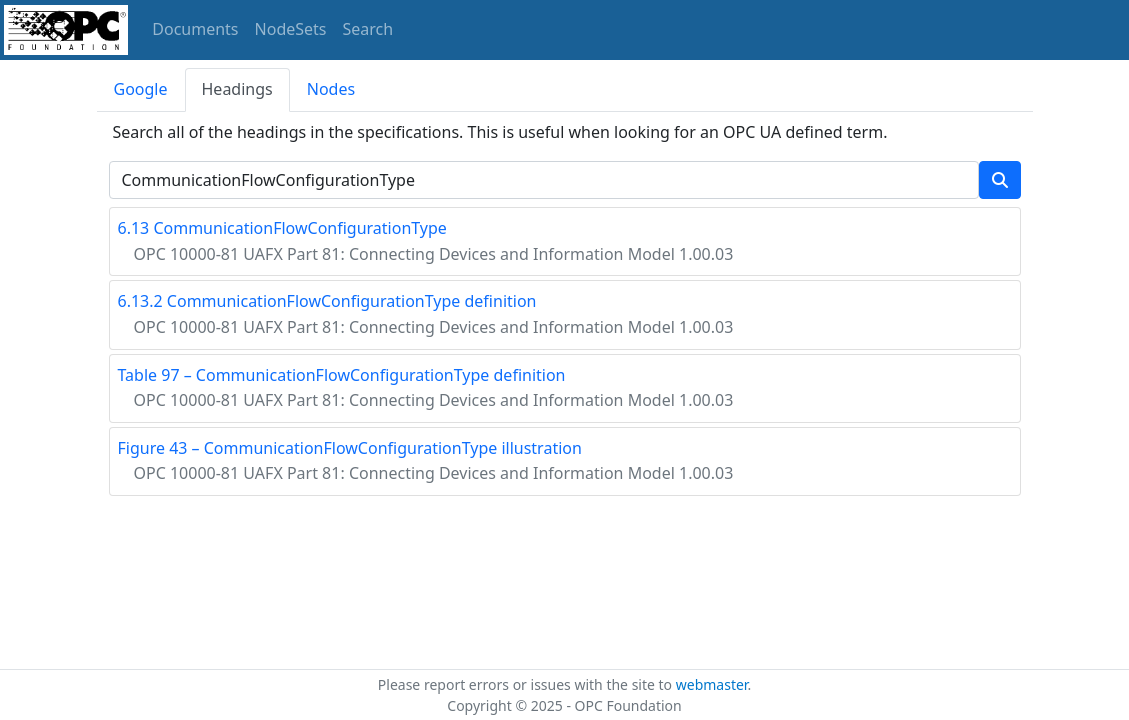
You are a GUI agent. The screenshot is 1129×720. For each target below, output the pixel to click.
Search (368, 29)
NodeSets (291, 29)
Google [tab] (141, 89)
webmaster (712, 684)
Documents (195, 29)
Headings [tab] (237, 89)
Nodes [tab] (331, 89)
